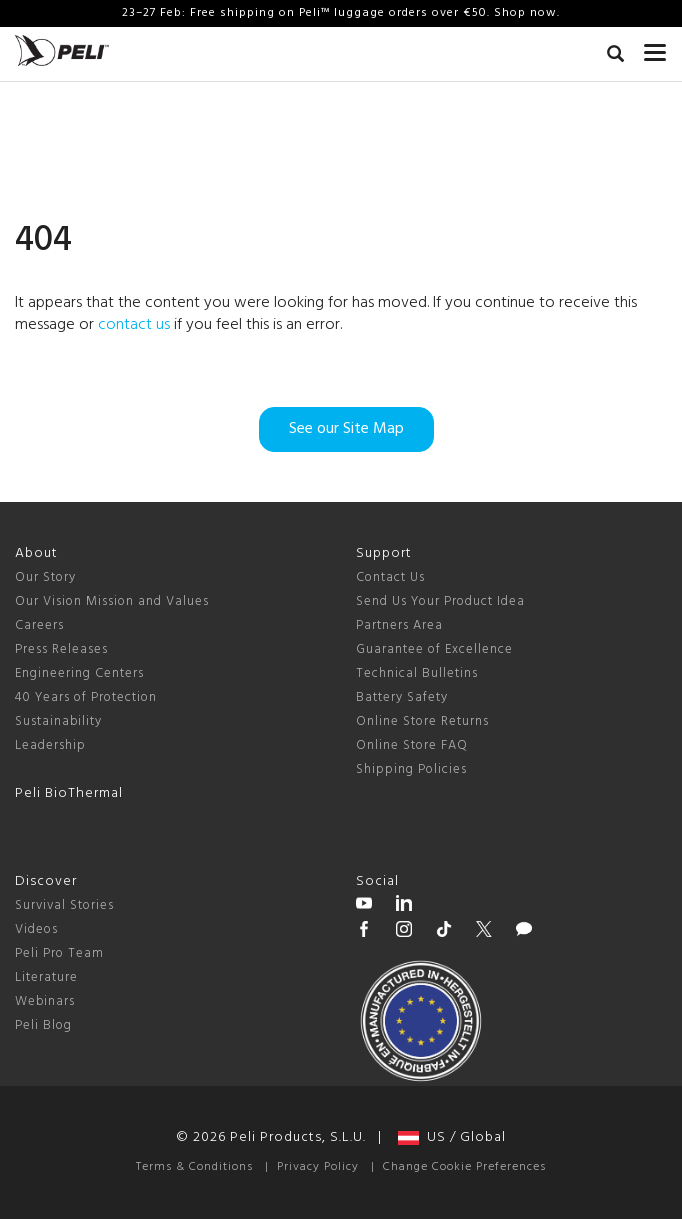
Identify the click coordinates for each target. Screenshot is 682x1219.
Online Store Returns (422, 721)
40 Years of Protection (86, 697)
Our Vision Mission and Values (112, 601)
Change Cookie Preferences (464, 1167)
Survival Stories (64, 905)
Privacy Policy (318, 1167)
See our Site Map (346, 429)
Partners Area (399, 625)
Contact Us (390, 577)
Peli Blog (43, 1025)
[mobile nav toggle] (655, 48)
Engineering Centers (79, 673)
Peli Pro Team (59, 953)
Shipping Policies (411, 769)
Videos (36, 929)
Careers (39, 625)
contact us (134, 325)
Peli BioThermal (69, 793)
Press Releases (61, 649)
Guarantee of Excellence (434, 649)
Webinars (45, 1001)
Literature (46, 977)
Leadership (50, 745)
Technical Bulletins (417, 673)
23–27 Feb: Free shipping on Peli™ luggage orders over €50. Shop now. (341, 13)
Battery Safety (402, 697)
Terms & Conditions (194, 1167)
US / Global (452, 1137)
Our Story (45, 577)
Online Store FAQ (412, 745)
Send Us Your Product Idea (440, 601)
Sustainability (58, 721)
